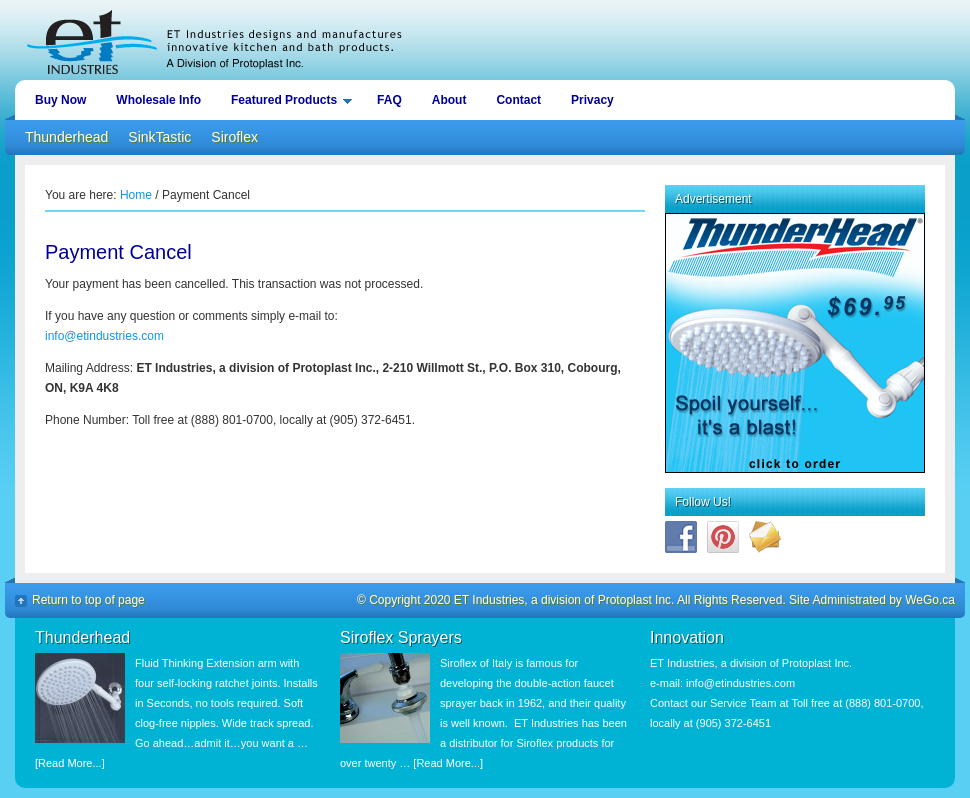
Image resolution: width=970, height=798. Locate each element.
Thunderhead (66, 137)
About (449, 100)
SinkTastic (159, 137)
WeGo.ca (930, 600)
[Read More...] (70, 763)
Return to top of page (88, 600)
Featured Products (286, 103)
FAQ (389, 100)
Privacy (592, 100)
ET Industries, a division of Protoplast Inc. (485, 40)
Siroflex (234, 137)
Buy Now (60, 100)
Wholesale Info (158, 100)
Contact (518, 100)
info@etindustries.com (104, 336)
